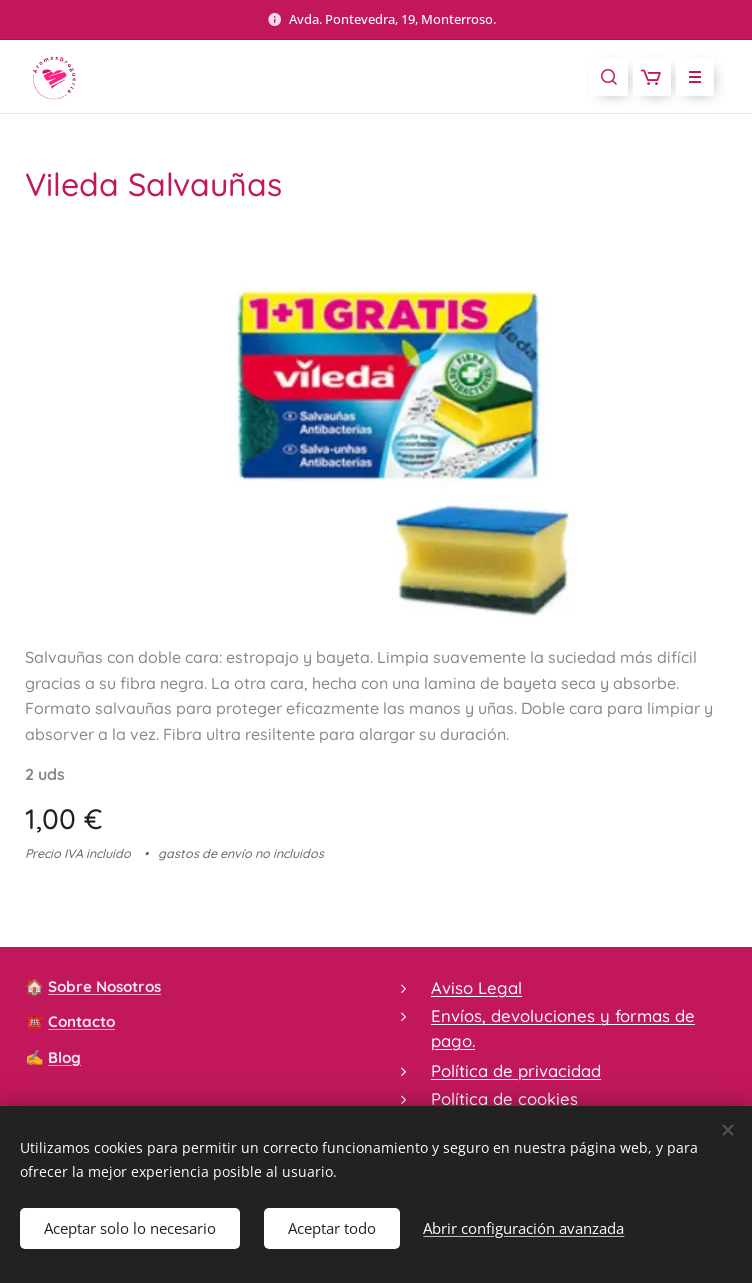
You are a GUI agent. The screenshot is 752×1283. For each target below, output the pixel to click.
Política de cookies (504, 1098)
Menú (688, 77)
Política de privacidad (516, 1070)
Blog (64, 1057)
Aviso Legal (476, 987)
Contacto (81, 1022)
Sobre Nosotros (104, 986)
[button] (609, 77)
